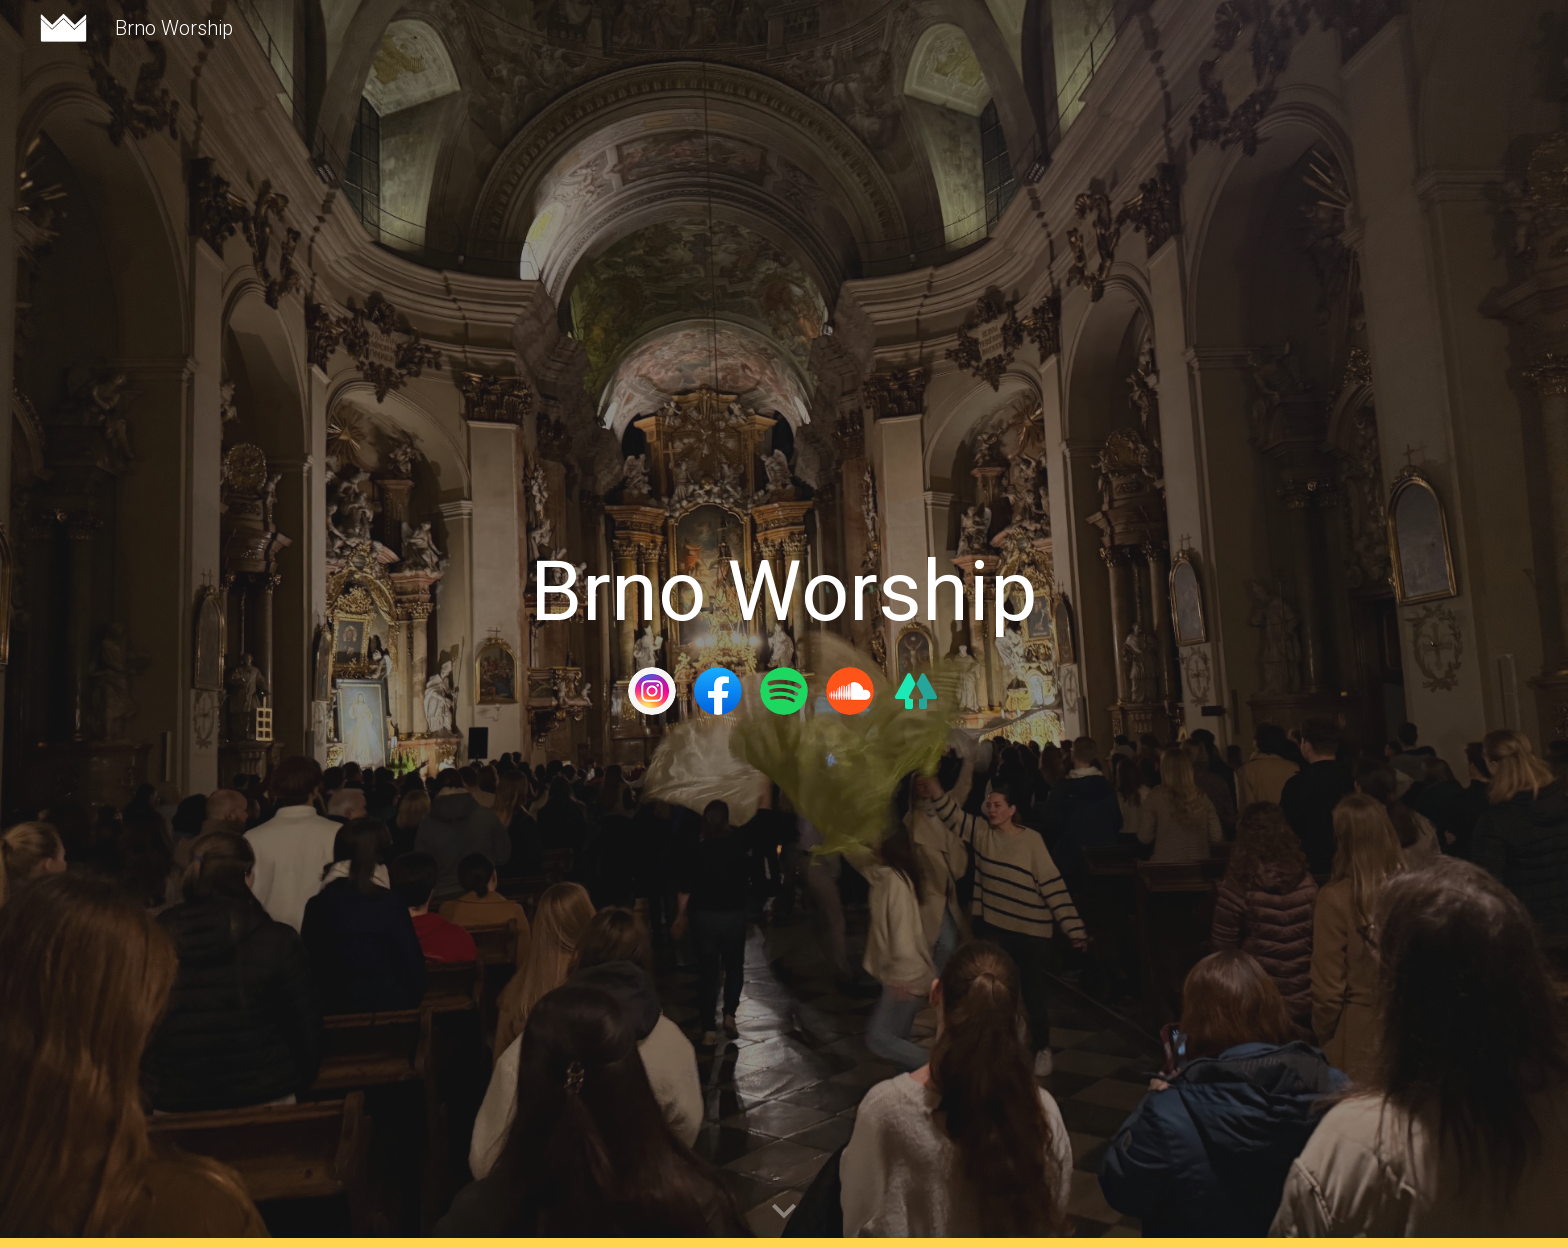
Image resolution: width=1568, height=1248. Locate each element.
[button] (784, 1212)
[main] (784, 591)
